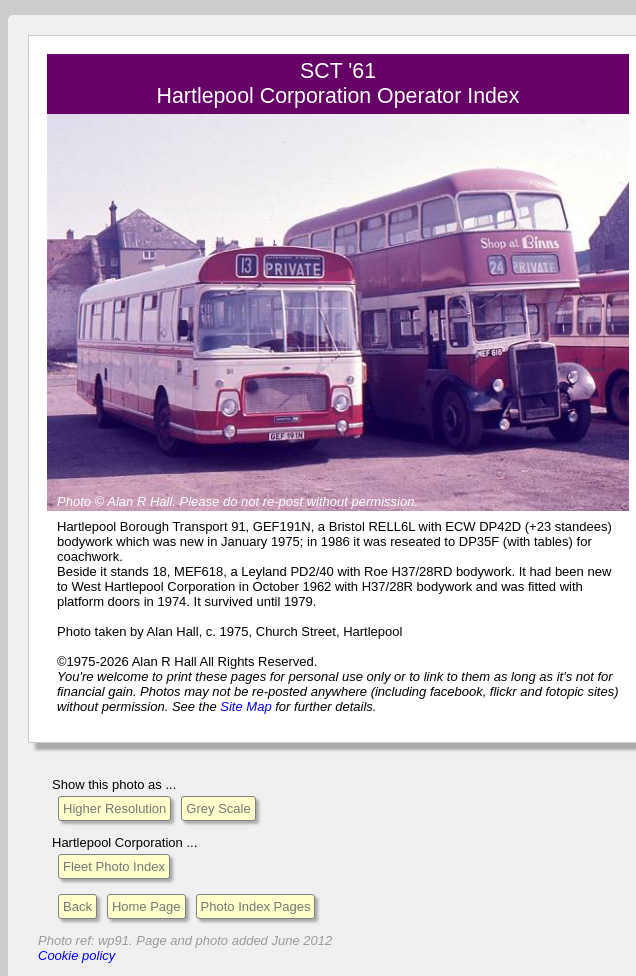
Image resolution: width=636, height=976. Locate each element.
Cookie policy (76, 955)
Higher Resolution (114, 808)
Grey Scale (218, 808)
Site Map (245, 706)
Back (77, 906)
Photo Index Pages (256, 906)
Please (200, 501)
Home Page (146, 906)
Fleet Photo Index (114, 866)
